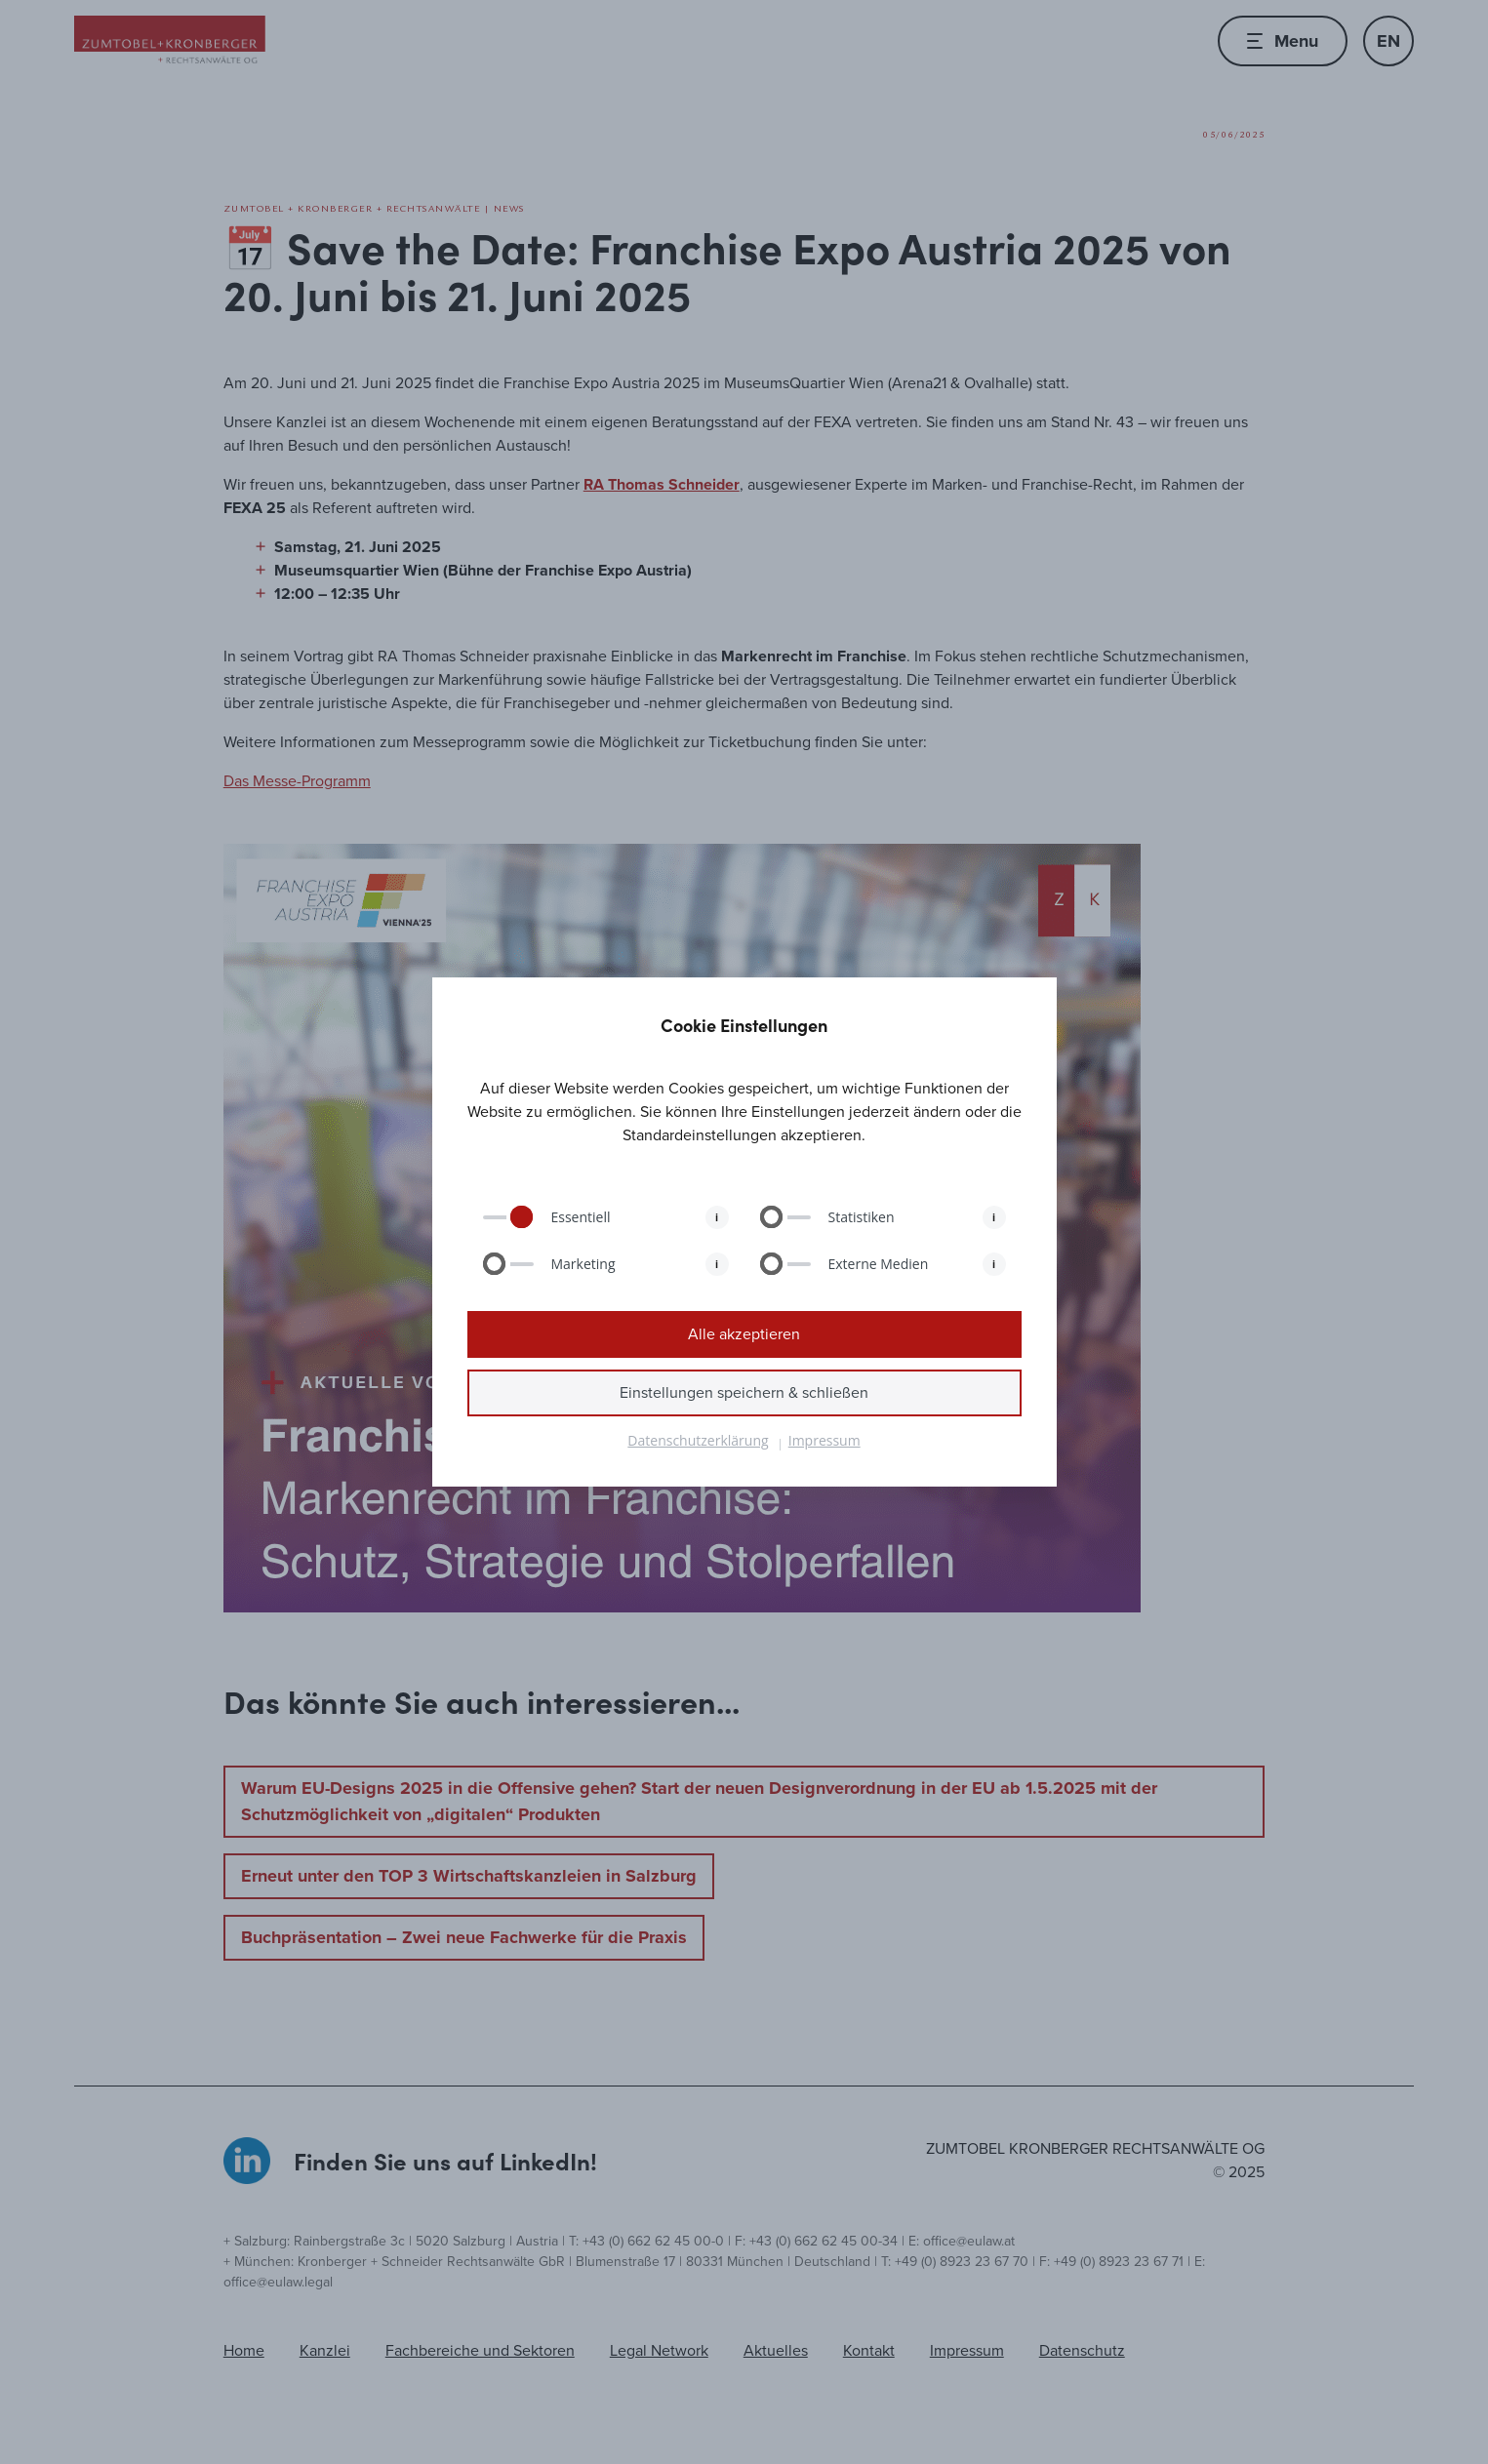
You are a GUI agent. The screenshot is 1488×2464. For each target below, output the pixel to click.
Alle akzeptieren (744, 1334)
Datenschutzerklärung (697, 1440)
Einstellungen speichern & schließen (744, 1392)
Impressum (824, 1440)
